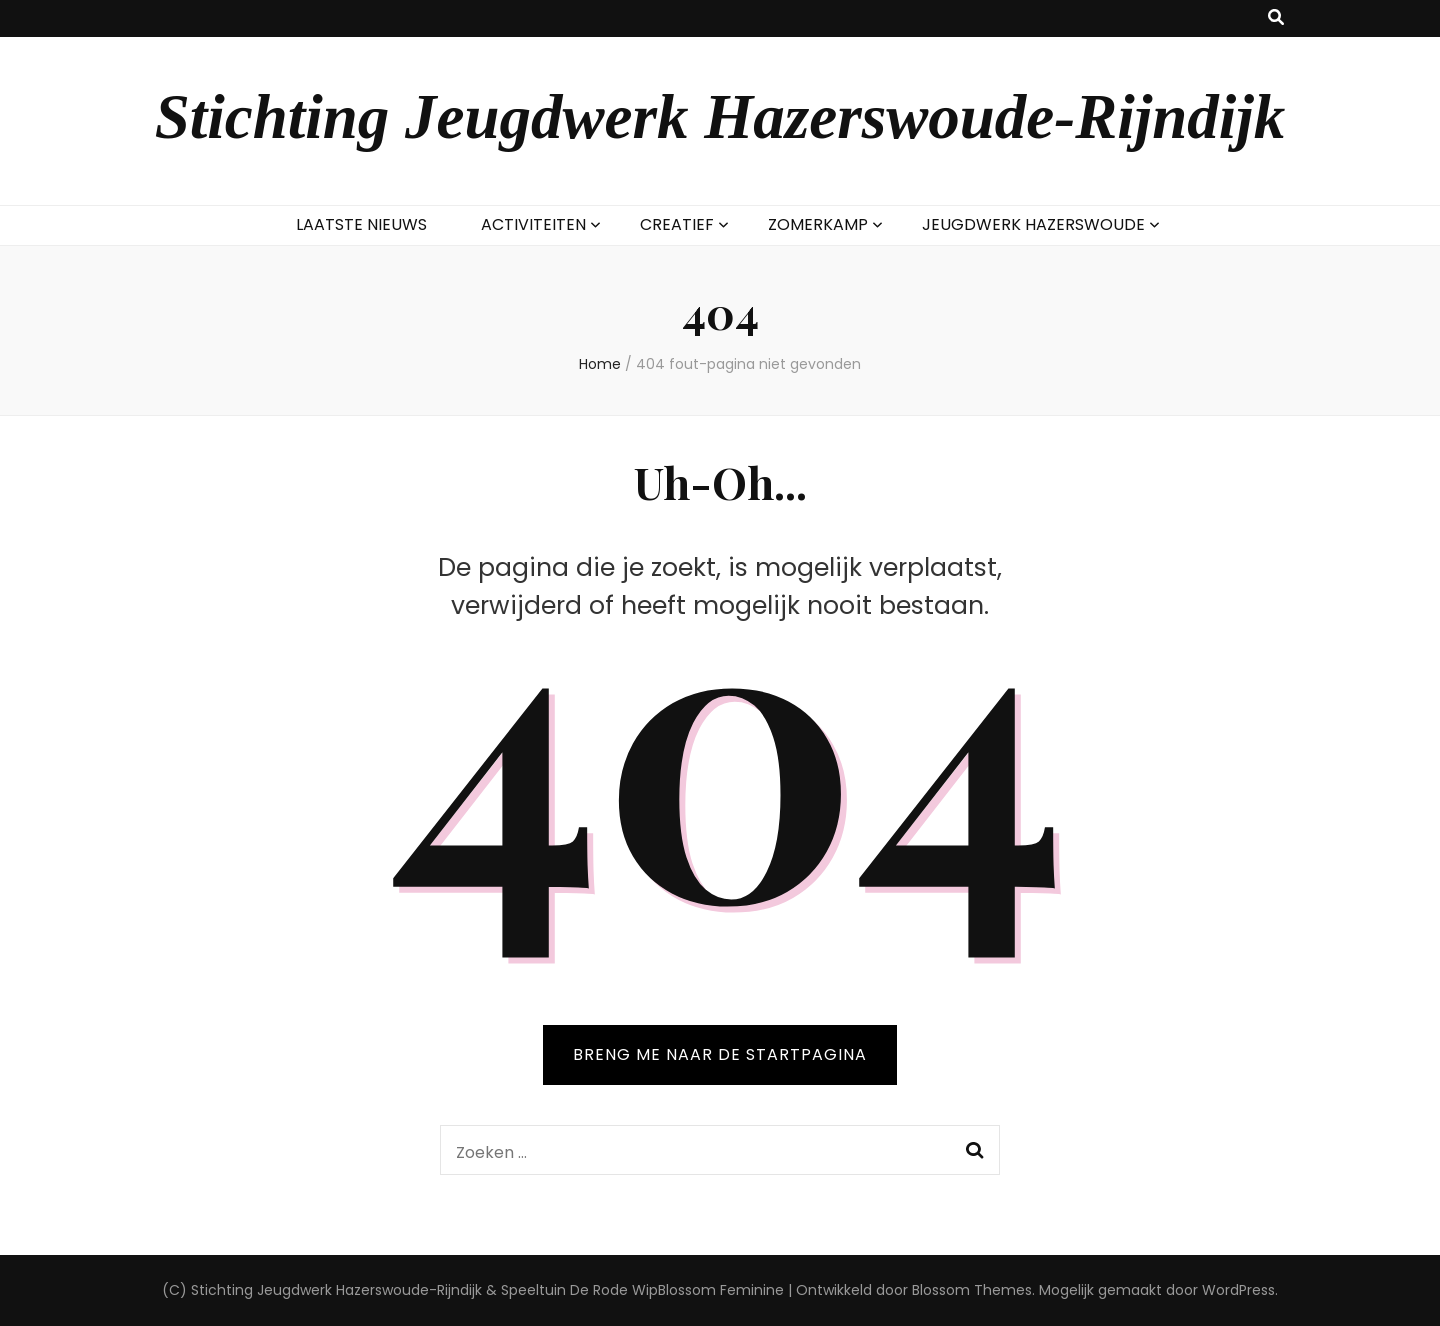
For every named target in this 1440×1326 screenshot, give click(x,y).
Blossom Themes (972, 1290)
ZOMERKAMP (818, 224)
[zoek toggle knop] (1276, 18)
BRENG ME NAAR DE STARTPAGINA (720, 1054)
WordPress (1238, 1290)
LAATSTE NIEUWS (361, 224)
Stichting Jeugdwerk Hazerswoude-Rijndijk (720, 117)
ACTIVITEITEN (533, 224)
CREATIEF (677, 224)
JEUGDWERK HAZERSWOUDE (1033, 224)
